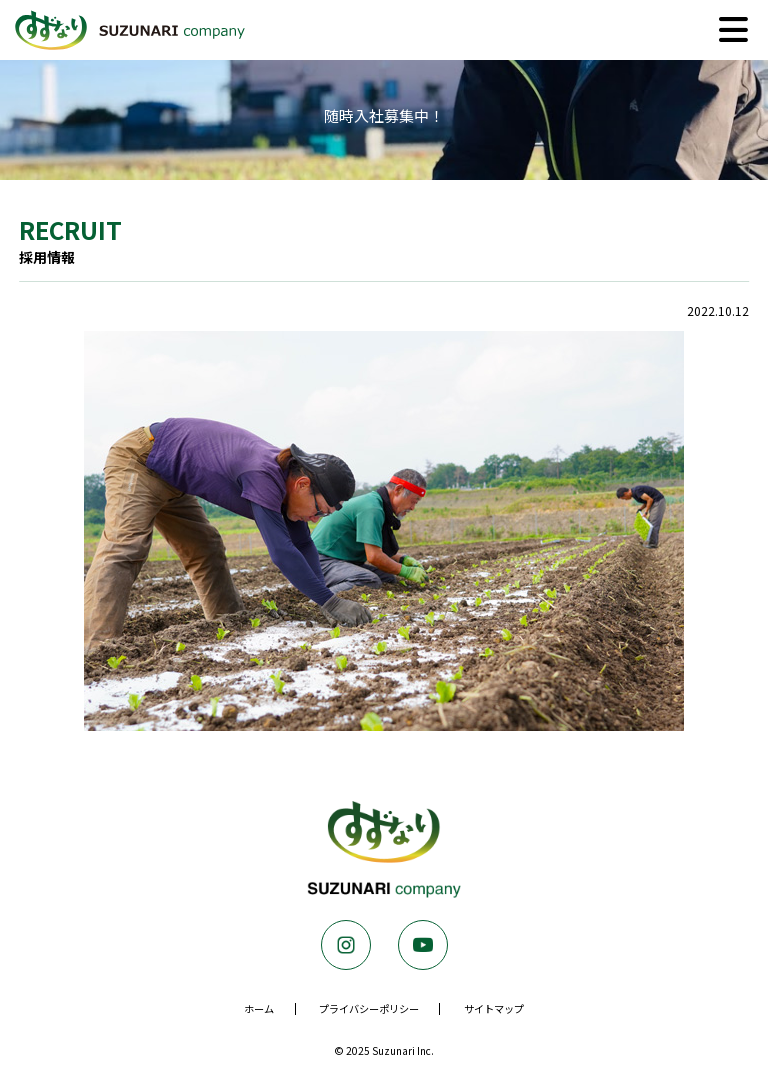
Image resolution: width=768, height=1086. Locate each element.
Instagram (346, 945)
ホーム (259, 1008)
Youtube (423, 945)
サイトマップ (494, 1008)
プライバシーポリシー (369, 1008)
